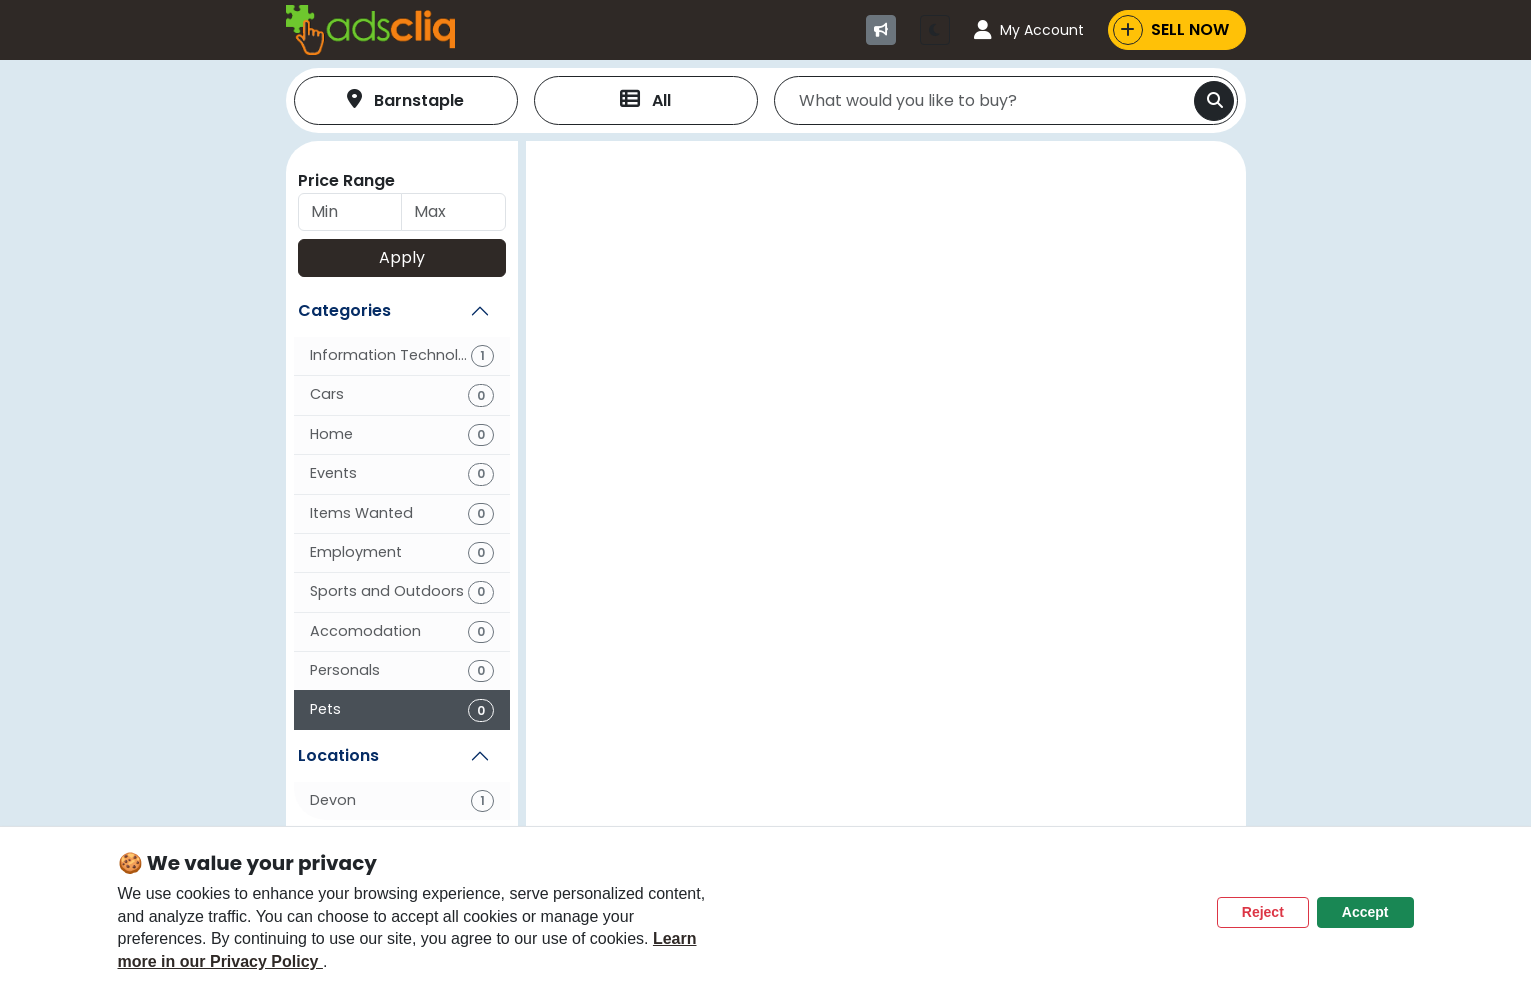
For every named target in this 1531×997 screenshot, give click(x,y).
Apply (402, 257)
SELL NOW (1171, 30)
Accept (1365, 912)
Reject (1263, 912)
